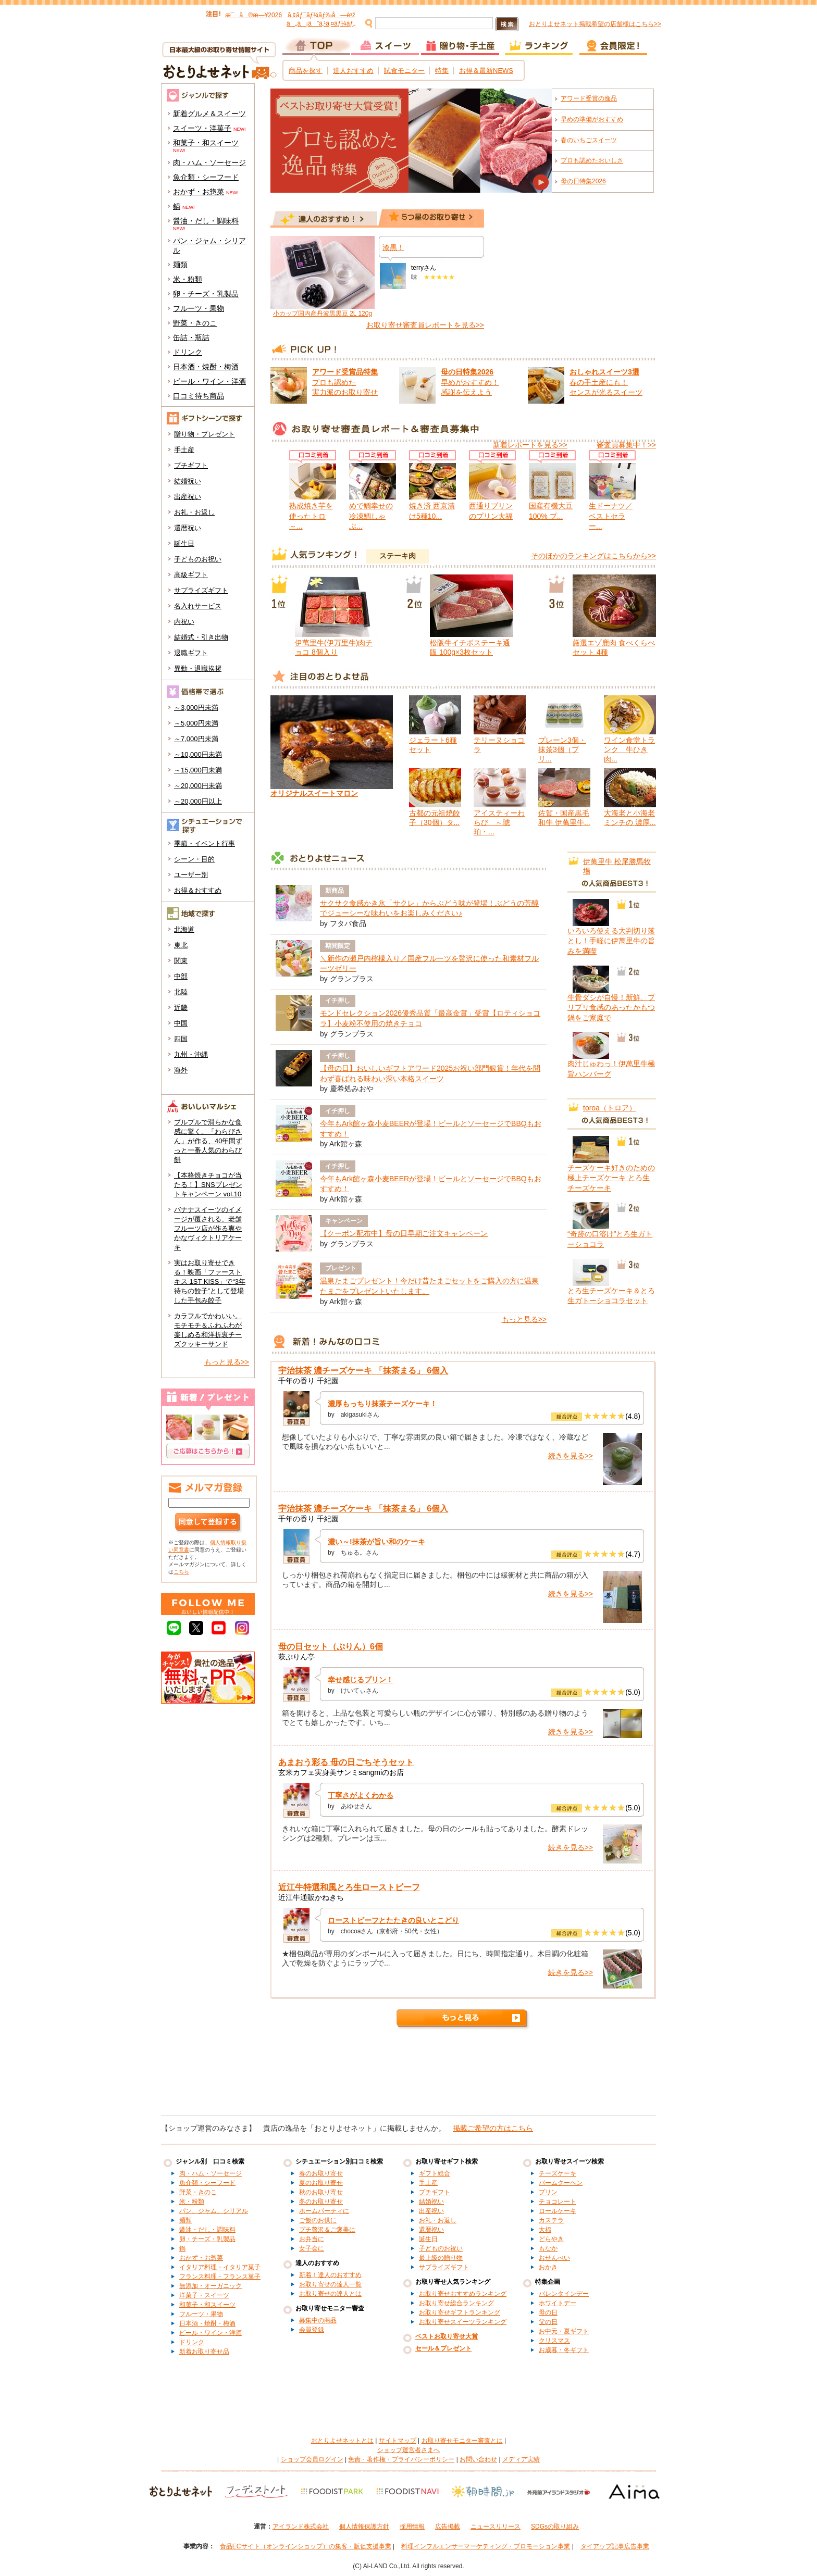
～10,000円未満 (198, 754)
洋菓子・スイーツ (204, 2295)
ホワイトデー (557, 2303)
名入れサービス (197, 606)
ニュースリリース (496, 2526)
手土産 (184, 450)
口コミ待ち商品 (198, 396)
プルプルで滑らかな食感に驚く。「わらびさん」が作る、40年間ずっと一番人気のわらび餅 (208, 1141)
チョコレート (557, 2201)
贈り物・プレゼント (204, 434)
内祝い (184, 622)
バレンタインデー (564, 2293)
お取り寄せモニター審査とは (462, 2440)
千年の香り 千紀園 (308, 1381)
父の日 (548, 2321)
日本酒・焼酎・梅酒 (206, 366)
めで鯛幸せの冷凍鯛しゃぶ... (371, 516)
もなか (548, 2248)
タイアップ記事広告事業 (614, 2546)
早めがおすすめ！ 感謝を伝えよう (470, 382)
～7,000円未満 (196, 739)
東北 (181, 945)
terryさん (423, 267)
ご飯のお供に (318, 2220)
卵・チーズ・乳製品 (206, 294)
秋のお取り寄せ (321, 2192)
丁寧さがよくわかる (360, 1795)
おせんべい (554, 2257)
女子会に (311, 2248)
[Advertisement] (408, 2076)
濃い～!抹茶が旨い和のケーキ (376, 1541)
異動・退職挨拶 (197, 668)
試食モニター (404, 70)
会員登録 (311, 2329)
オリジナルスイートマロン (314, 793)
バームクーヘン (561, 2182)
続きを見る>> (570, 1456)
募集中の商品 (318, 2320)
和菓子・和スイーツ (206, 143)
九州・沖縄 (191, 1054)
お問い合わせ (478, 2459)
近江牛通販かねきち (311, 1897)
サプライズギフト (201, 590)
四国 (181, 1039)
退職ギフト (191, 653)
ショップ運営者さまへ (408, 2450)
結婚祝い (187, 481)
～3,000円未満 (196, 707)
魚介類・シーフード (206, 177)
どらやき (551, 2239)
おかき (548, 2267)
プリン (548, 2192)
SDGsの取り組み (555, 2526)
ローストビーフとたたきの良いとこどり (393, 1920)
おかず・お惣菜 (198, 191)
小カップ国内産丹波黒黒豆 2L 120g (322, 313)
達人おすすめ (353, 70)
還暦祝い (187, 528)
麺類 (180, 264)
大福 (545, 2229)
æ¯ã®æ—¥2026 (253, 15)
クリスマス (554, 2340)
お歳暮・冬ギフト (564, 2350)
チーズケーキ (557, 2173)
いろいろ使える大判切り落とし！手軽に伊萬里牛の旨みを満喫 (611, 941)
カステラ (551, 2220)
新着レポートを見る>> (530, 445)
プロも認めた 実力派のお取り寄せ (345, 382)
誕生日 (184, 543)
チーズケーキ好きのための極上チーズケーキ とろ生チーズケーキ (611, 1178)
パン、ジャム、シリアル (213, 2211)
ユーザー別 (191, 875)
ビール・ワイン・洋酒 (209, 381)
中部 (181, 976)
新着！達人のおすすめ (330, 2275)
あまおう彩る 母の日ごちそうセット (346, 1762)
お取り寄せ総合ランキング (456, 2303)
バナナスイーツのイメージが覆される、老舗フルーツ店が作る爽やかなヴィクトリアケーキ (208, 1228)
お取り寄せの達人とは (330, 2293)
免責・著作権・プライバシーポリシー (401, 2459)
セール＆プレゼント (443, 2348)
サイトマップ (397, 2440)
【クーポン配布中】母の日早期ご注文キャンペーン (404, 1233)
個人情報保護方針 (364, 2526)
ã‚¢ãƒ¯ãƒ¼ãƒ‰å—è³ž (321, 15)
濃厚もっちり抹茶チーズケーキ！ (382, 1403)
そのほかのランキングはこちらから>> (593, 556)
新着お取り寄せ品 (204, 2351)
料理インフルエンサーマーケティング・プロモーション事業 (485, 2546)
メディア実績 (521, 2459)
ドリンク (187, 352)
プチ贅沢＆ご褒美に (327, 2229)
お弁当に (311, 2239)
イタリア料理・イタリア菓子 (220, 2267)
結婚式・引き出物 (201, 637)
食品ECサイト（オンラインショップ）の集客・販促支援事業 (305, 2546)
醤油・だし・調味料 (206, 221)
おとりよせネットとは (342, 2440)
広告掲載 (447, 2526)
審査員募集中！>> (626, 445)
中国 (181, 1023)
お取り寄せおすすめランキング (462, 2293)
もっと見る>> (226, 1362)
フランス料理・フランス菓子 (220, 2276)
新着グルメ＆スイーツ (209, 113)
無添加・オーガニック (210, 2286)
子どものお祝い (197, 559)
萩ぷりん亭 (296, 1657)
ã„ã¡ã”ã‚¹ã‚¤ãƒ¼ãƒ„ (321, 23)
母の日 (548, 2312)
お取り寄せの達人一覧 (330, 2284)
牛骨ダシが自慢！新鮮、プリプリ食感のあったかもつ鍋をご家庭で (611, 1007)
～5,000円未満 (196, 723)
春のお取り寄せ (321, 2173)
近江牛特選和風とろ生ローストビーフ (349, 1887)
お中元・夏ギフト (564, 2331)
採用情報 (412, 2526)
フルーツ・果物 (198, 308)
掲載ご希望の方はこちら (493, 2128)
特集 (442, 70)
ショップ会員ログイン (312, 2459)
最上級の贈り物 (441, 2257)
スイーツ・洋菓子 (202, 128)
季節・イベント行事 (204, 843)
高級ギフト (191, 575)
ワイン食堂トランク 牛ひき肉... (629, 749)
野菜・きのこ (195, 323)
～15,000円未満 (198, 770)
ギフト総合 (434, 2173)
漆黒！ (393, 247)
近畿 (181, 1007)
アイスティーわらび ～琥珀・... (499, 822)
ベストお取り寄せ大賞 (446, 2336)
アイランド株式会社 (301, 2526)
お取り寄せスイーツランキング (462, 2321)
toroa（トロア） (609, 1108)
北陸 (181, 992)
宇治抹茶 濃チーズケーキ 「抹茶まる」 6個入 (363, 1370)
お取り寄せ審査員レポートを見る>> (425, 325)
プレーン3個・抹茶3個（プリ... (562, 749)
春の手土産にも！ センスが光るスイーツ (606, 382)
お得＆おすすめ (197, 890)
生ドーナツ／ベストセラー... (611, 516)
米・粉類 (187, 279)
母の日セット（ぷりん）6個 (330, 1646)
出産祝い (187, 497)
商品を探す (306, 70)
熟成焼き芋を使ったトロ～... (311, 516)
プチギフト (191, 465)
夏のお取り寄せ (321, 2182)
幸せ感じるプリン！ (360, 1679)
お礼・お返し (194, 512)
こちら (181, 1571)
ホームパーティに (324, 2211)
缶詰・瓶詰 (191, 337)
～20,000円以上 (198, 801)
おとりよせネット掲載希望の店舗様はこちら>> (595, 24)
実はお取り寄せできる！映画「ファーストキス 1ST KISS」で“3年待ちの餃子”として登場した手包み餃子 (209, 1281)
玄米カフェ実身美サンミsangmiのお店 (341, 1772)
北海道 (184, 929)
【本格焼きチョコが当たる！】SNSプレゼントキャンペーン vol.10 (208, 1184)
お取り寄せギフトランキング (459, 2312)
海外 (181, 1070)
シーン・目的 (194, 859)
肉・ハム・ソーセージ (209, 162)
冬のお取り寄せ (321, 2201)
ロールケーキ (557, 2211)
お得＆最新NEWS (486, 70)
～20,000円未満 (198, 786)
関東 (181, 961)
